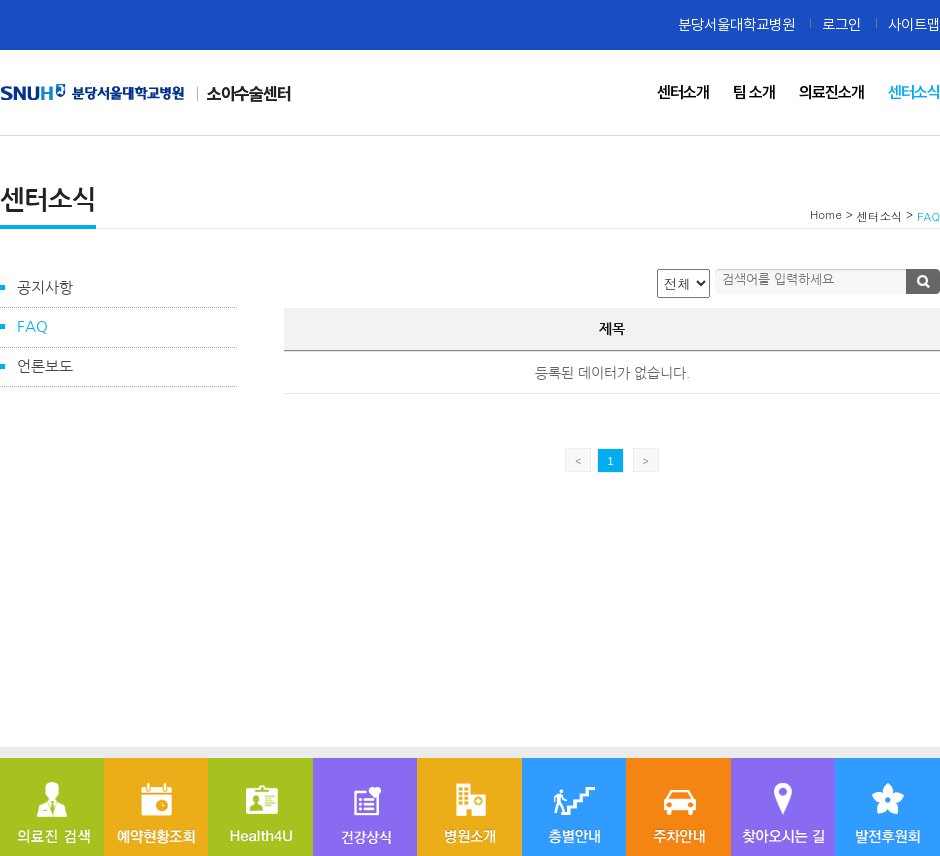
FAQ (32, 326)
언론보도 (45, 366)
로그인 (841, 24)
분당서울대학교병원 (736, 24)
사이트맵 (914, 24)
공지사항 (45, 287)
